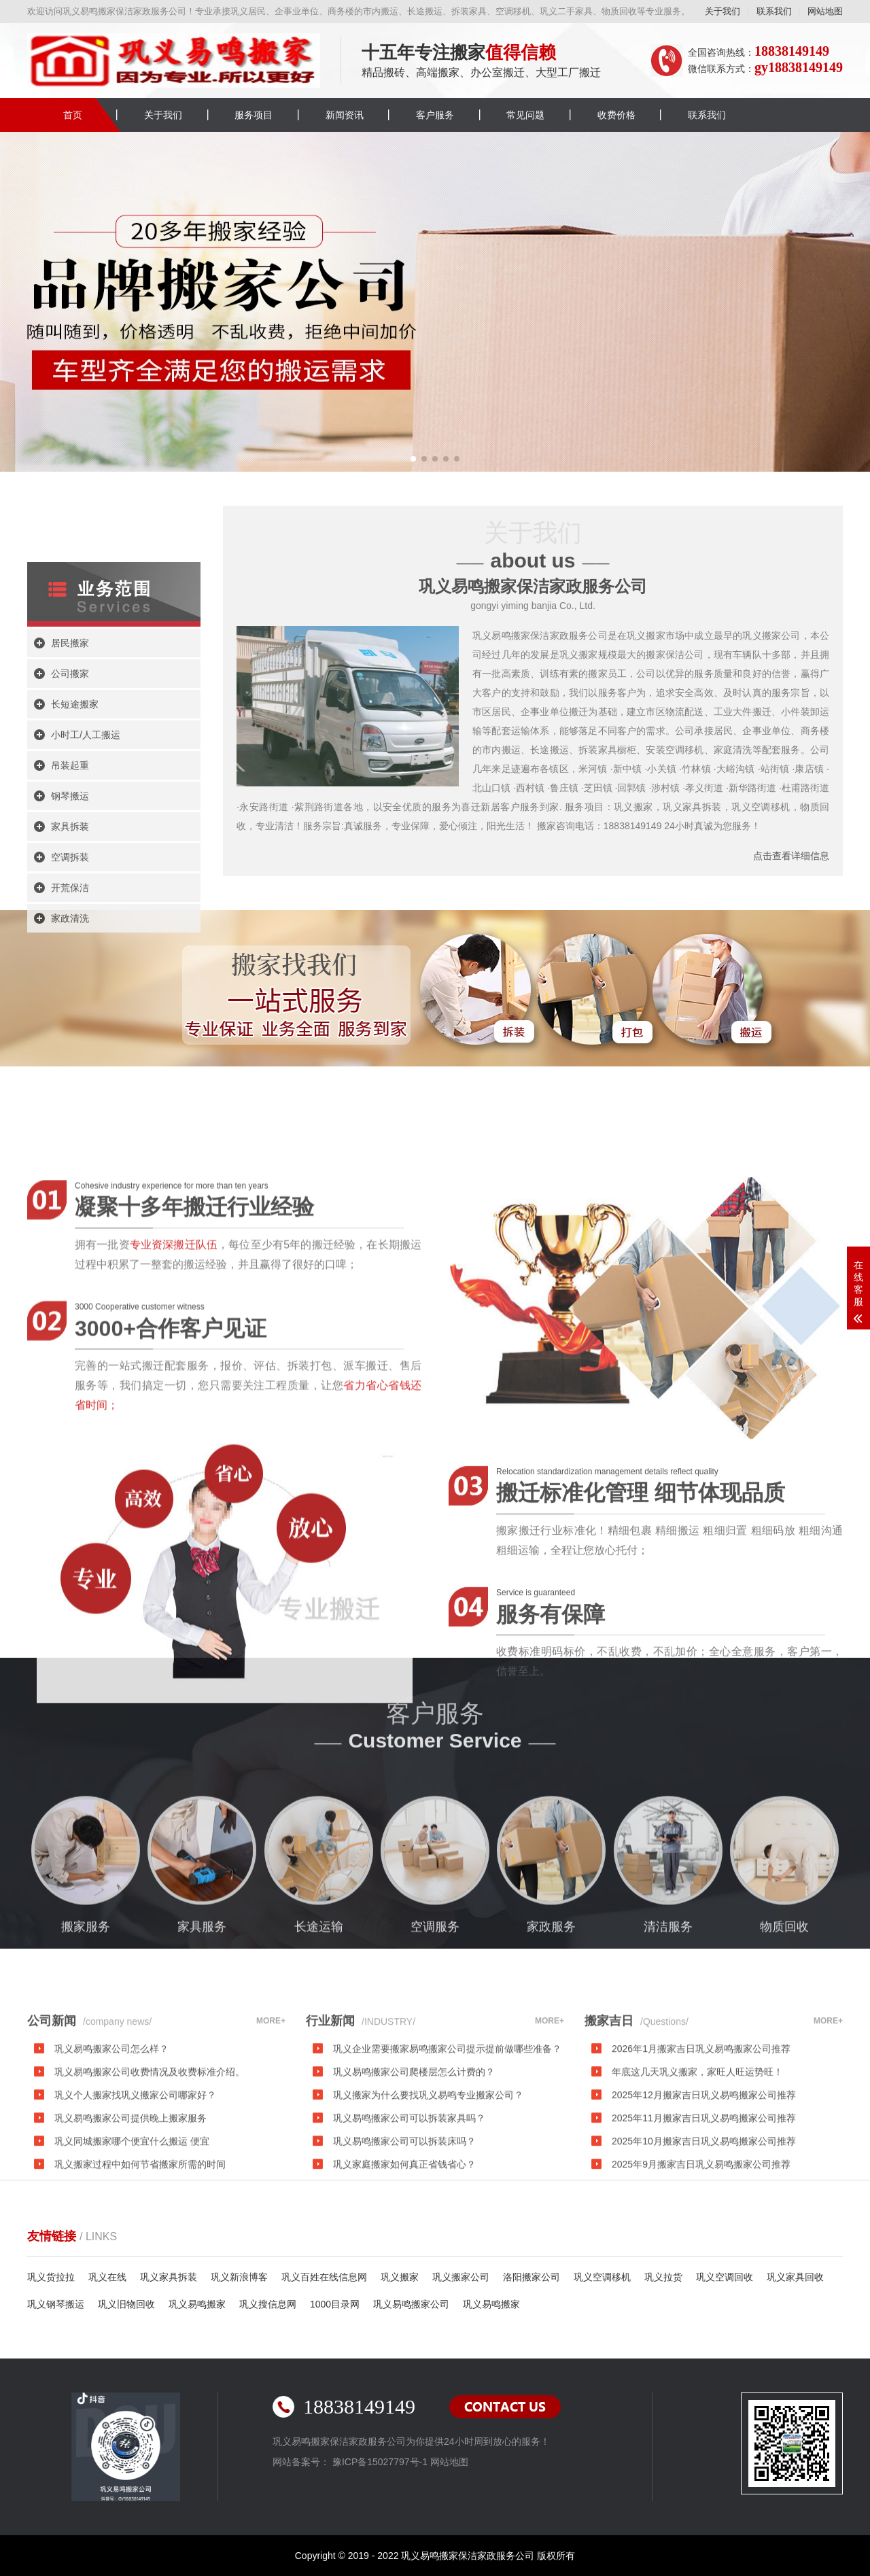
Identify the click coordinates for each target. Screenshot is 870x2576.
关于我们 (722, 11)
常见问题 (525, 114)
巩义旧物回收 (126, 2304)
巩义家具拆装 (168, 2277)
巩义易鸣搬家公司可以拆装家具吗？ (409, 2204)
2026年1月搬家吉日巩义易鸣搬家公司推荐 (701, 2134)
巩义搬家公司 (460, 2277)
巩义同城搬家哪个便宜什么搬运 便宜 (131, 2227)
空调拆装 (70, 1019)
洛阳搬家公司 (531, 2277)
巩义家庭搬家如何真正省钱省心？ (404, 2250)
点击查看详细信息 (791, 855)
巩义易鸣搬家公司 (411, 2304)
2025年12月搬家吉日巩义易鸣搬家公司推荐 (704, 2181)
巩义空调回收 (724, 2277)
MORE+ (270, 2107)
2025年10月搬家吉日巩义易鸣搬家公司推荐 (704, 2227)
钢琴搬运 (70, 958)
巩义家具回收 (795, 2277)
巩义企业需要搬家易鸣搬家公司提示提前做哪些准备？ (447, 2134)
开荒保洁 (70, 1050)
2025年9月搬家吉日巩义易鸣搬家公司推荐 (701, 2250)
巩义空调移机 (602, 2277)
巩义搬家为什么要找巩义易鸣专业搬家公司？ (428, 2181)
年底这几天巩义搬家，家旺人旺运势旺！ (697, 2158)
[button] (413, 459)
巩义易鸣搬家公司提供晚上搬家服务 (130, 2204)
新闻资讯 (345, 114)
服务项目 (253, 114)
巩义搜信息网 (267, 2304)
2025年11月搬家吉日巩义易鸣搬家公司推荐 (704, 2204)
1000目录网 (335, 2304)
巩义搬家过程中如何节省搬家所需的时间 (140, 2250)
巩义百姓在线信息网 (324, 2277)
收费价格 (616, 114)
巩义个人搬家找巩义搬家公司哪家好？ (135, 2181)
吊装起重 (70, 927)
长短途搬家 (75, 866)
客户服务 (435, 114)
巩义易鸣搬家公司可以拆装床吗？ (404, 2227)
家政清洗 (70, 1080)
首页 (72, 114)
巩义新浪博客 (239, 2277)
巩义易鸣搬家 (197, 2304)
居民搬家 (70, 805)
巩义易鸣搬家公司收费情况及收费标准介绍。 (149, 2158)
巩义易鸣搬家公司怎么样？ (111, 2134)
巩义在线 (107, 2277)
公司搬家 (70, 836)
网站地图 (825, 11)
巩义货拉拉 (51, 2277)
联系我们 (774, 11)
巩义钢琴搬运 (55, 2304)
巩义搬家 (400, 2277)
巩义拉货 (663, 2277)
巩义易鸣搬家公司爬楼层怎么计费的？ (414, 2158)
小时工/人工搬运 (85, 897)
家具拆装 (70, 989)
